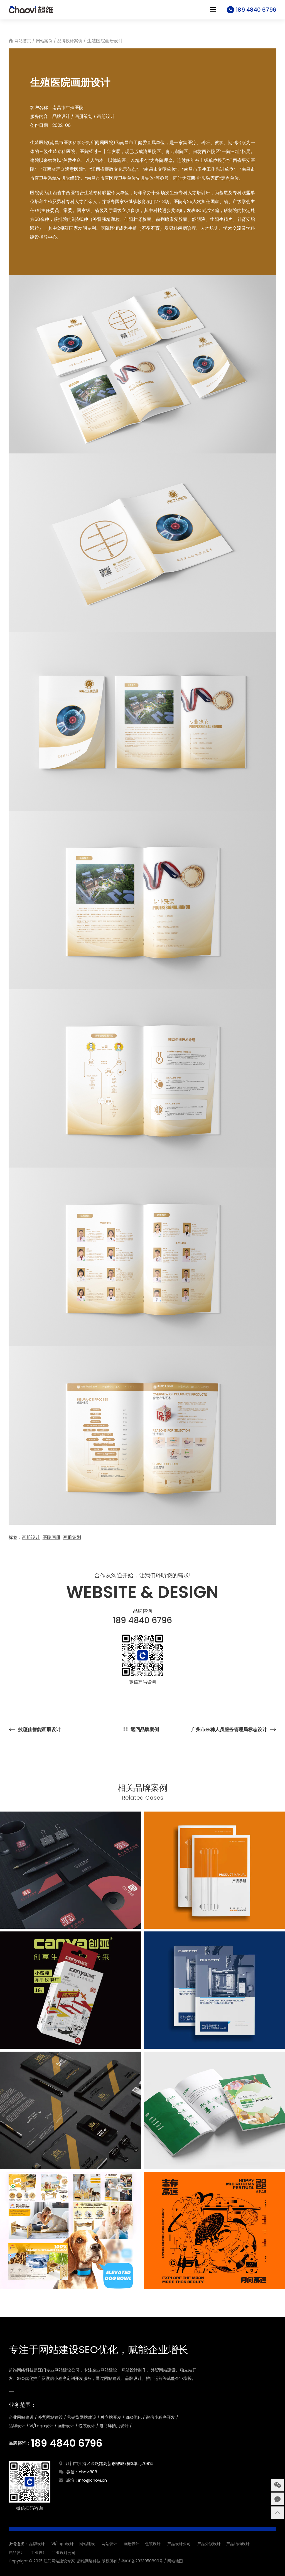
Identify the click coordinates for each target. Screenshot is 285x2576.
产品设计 (16, 2552)
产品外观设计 (209, 2544)
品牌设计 (37, 2544)
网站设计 (109, 2544)
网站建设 (87, 2544)
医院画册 (51, 1537)
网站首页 (22, 41)
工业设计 (38, 2552)
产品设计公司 (179, 2544)
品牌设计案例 (69, 41)
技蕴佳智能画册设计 (39, 1729)
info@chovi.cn (92, 2480)
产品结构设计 (238, 2544)
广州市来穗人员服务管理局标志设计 (229, 1729)
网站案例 (44, 41)
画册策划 (72, 1537)
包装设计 (153, 2544)
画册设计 (31, 1537)
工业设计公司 (63, 2552)
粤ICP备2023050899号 (142, 2561)
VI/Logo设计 (62, 2544)
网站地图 (175, 2561)
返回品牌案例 (145, 1729)
